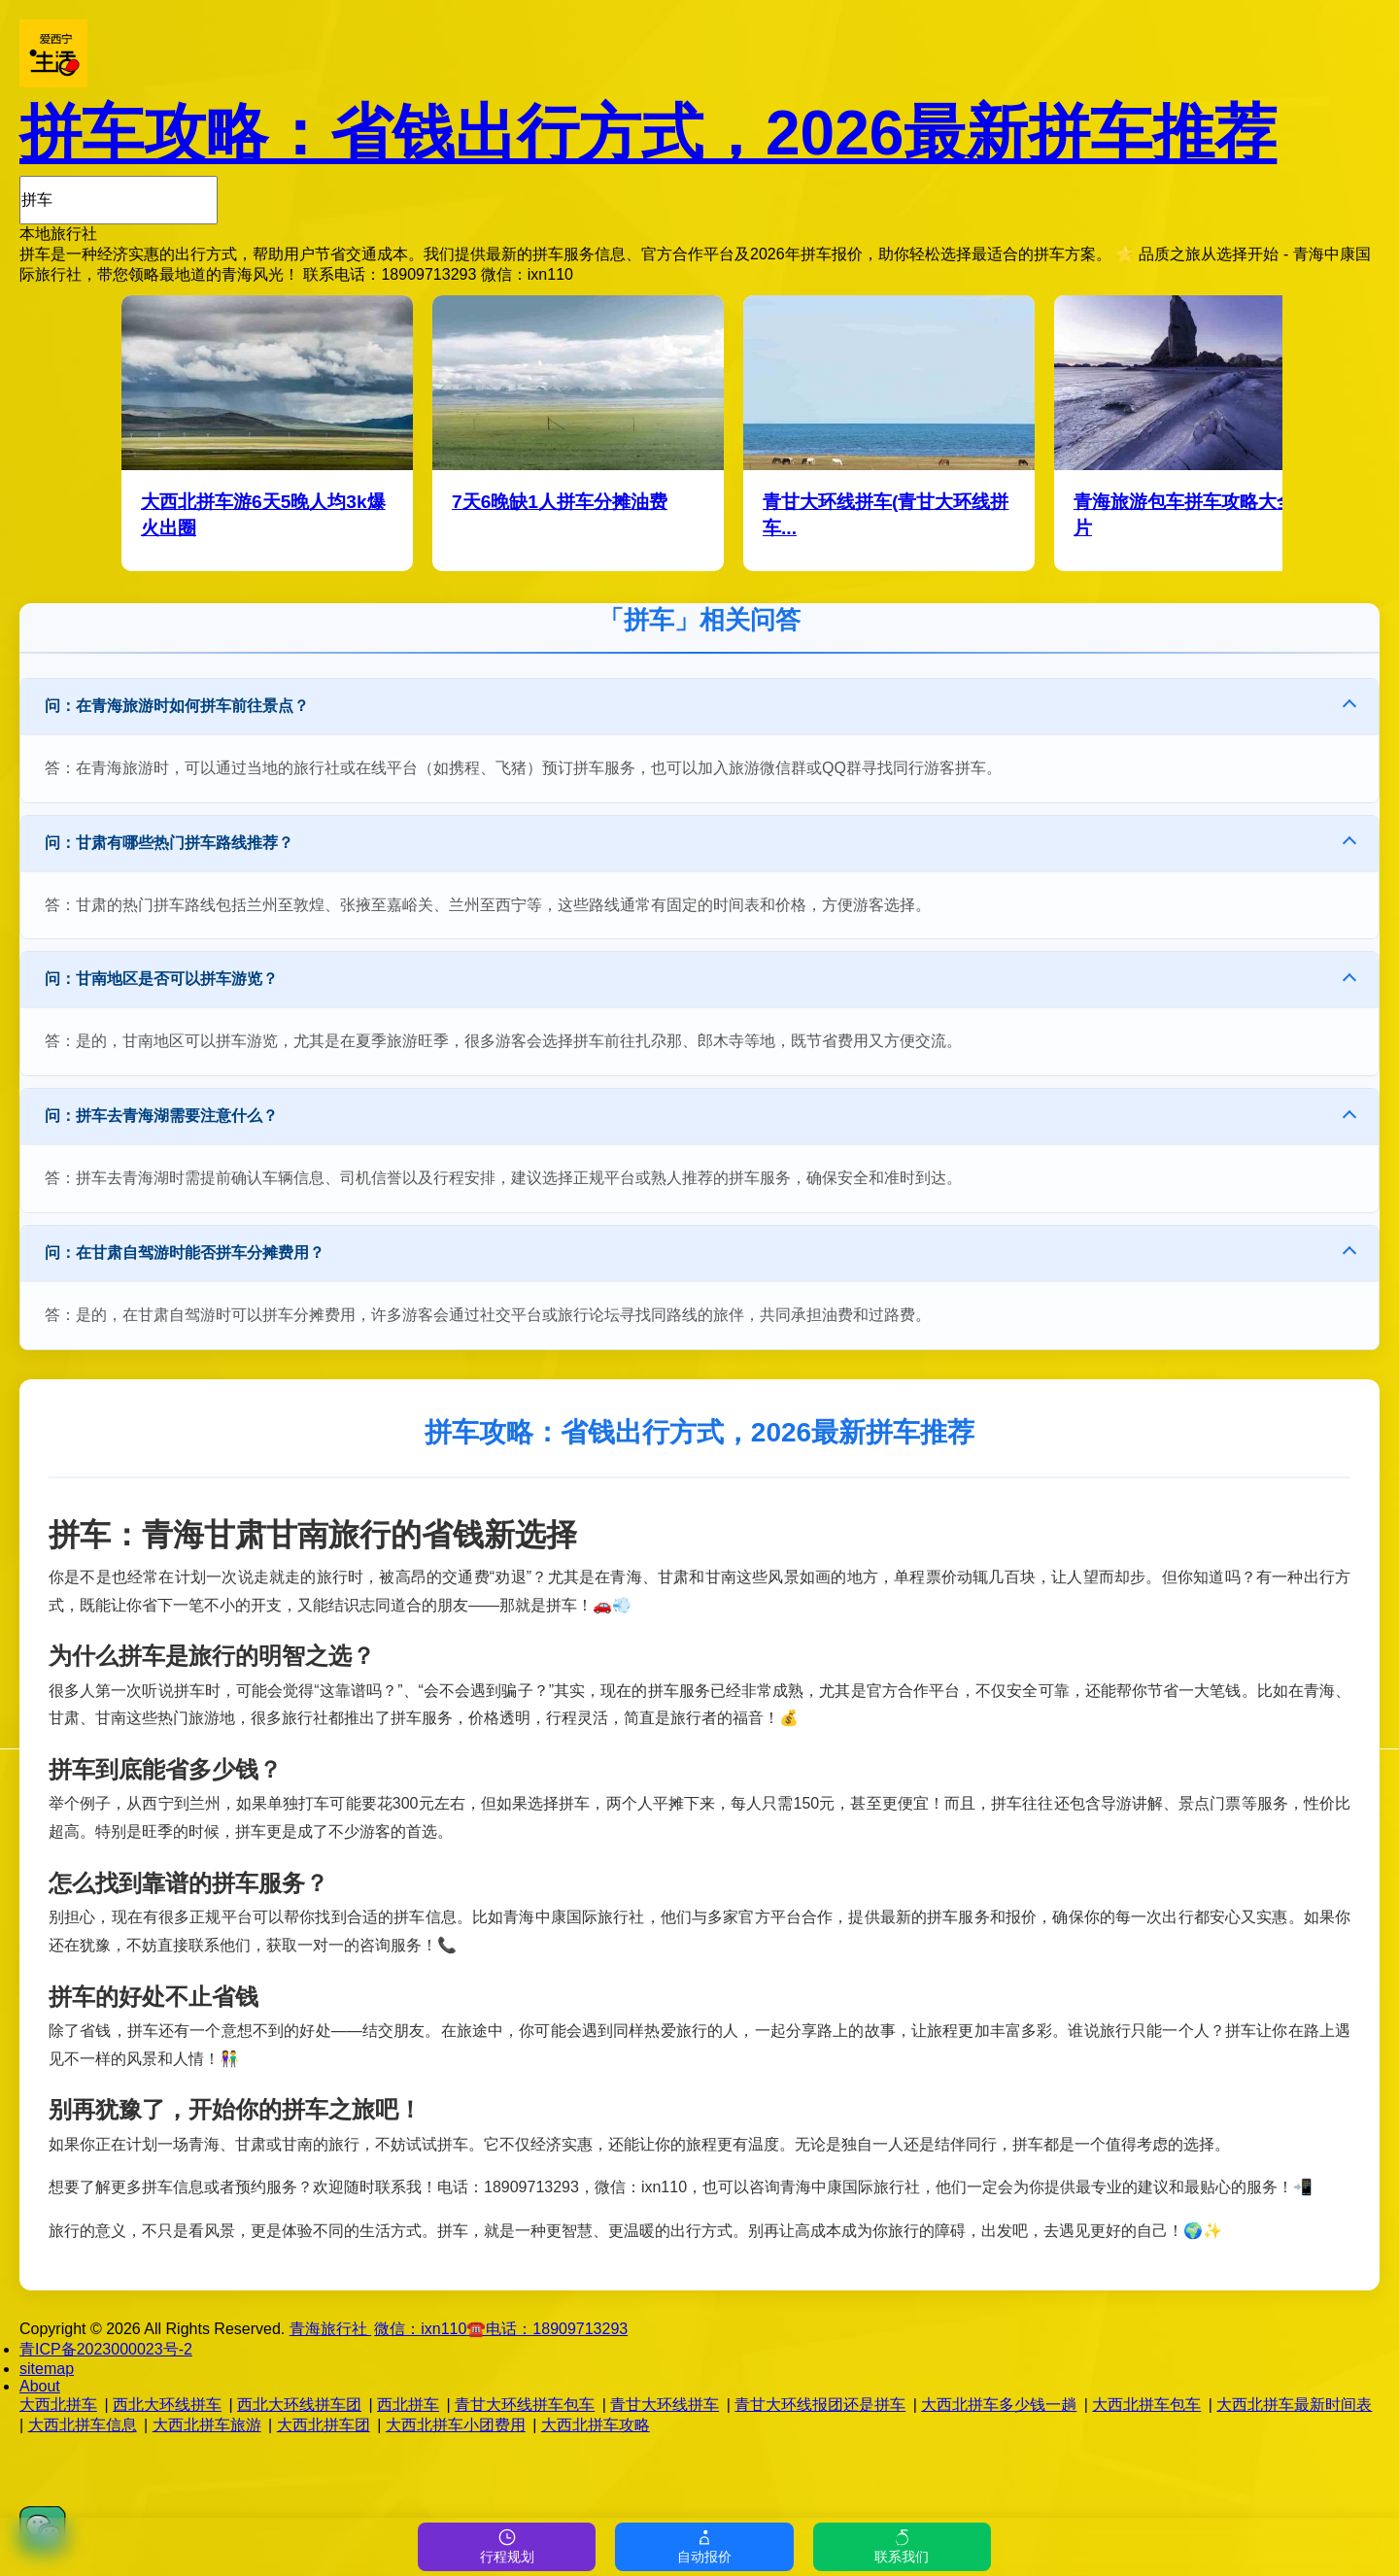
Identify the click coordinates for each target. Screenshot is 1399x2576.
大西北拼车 (58, 2404)
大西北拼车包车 (1146, 2404)
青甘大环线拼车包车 (525, 2404)
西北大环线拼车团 (299, 2404)
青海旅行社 (330, 2329)
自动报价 (704, 2545)
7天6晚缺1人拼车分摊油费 (559, 501)
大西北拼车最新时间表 (1294, 2404)
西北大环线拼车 (167, 2404)
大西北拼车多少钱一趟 (998, 2404)
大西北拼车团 (323, 2425)
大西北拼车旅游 (207, 2425)
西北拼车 (408, 2404)
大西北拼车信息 (82, 2425)
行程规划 (507, 2545)
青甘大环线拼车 (664, 2404)
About (39, 2386)
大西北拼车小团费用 (456, 2425)
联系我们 (901, 2545)
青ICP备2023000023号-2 (105, 2349)
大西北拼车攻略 (595, 2425)
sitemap (46, 2368)
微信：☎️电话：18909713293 (501, 2329)
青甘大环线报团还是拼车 (819, 2404)
